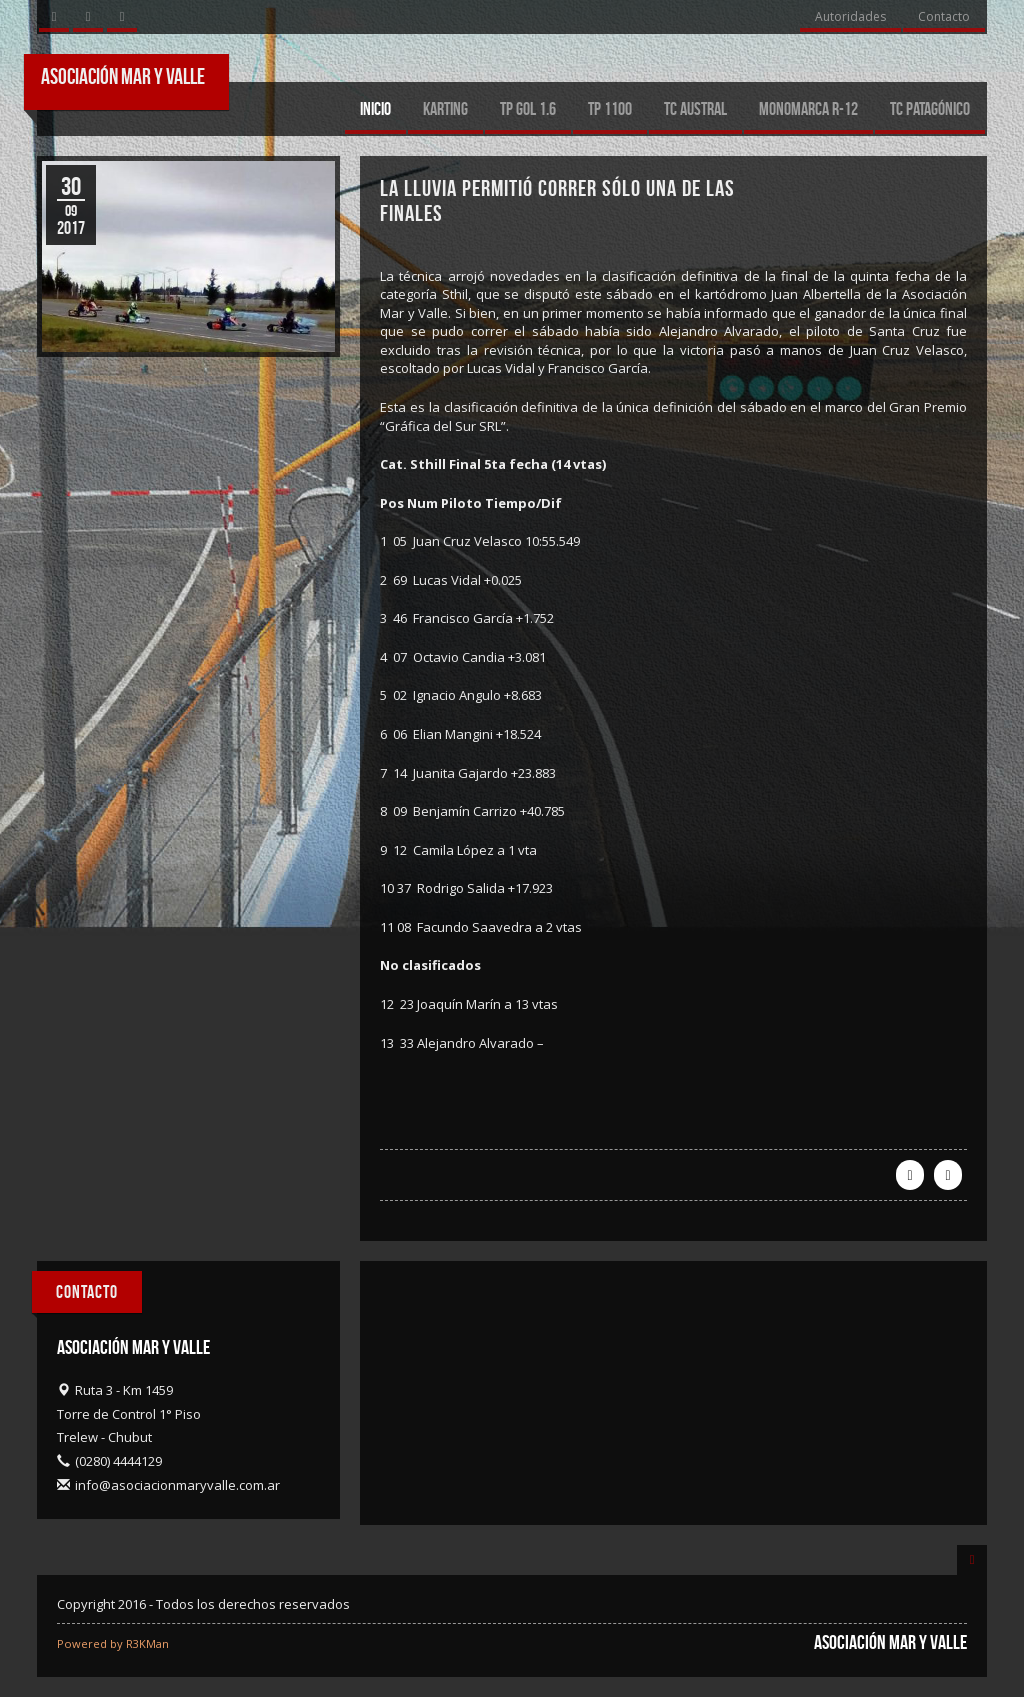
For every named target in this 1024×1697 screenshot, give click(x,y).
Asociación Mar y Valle (123, 76)
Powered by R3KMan (113, 1643)
